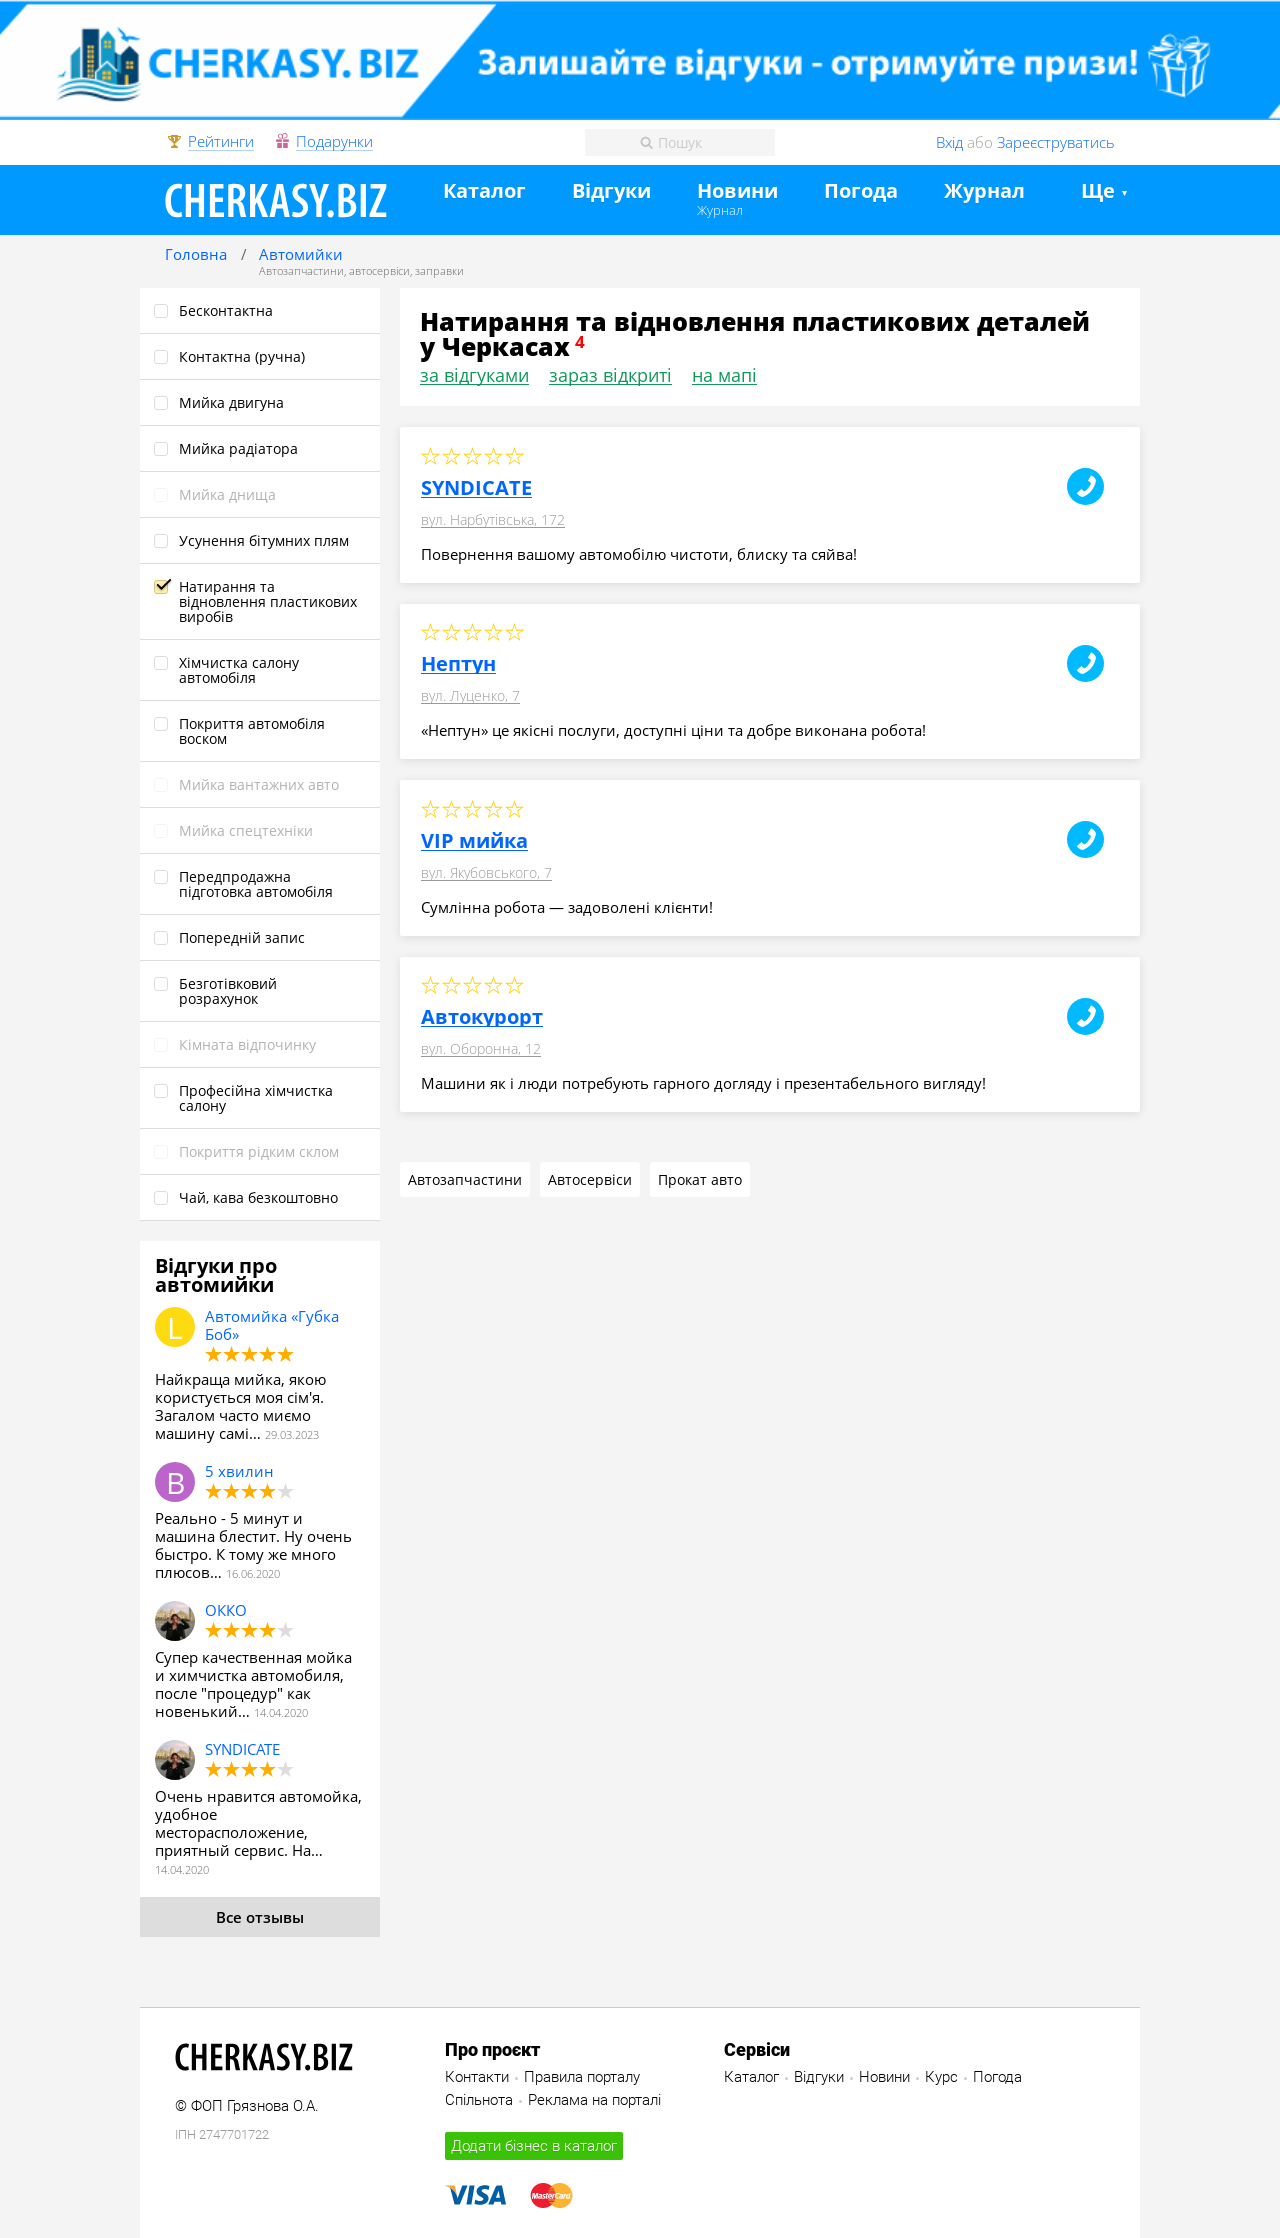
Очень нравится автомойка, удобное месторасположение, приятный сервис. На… (258, 1823)
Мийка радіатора (238, 448)
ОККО (226, 1610)
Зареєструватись (1056, 142)
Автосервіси (590, 1179)
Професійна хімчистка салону (256, 1098)
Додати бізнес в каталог (534, 2146)
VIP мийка (474, 841)
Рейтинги (221, 142)
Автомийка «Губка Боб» (272, 1325)
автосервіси (379, 270)
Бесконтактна (226, 310)
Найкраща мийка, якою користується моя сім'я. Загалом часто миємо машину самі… (240, 1406)
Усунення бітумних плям (264, 540)
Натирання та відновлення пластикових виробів (268, 601)
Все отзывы (260, 1917)
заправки (439, 270)
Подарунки (334, 142)
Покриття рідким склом (259, 1151)
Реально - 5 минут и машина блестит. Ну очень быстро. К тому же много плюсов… (253, 1545)
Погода (861, 191)
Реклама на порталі (594, 2100)
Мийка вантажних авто (259, 784)
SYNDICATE (242, 1749)
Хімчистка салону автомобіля (239, 670)
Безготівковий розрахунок (228, 991)
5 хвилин (239, 1471)
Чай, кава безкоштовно (258, 1197)
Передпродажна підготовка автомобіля (256, 884)
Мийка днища (227, 494)
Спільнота (479, 2100)
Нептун (458, 664)
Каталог (484, 191)
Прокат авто (700, 1179)
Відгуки (611, 191)
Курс (941, 2077)
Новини (737, 191)
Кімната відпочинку (247, 1044)
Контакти (477, 2077)
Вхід (949, 142)
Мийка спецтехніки (246, 830)
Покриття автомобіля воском (252, 731)
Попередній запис (242, 937)
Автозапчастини (301, 270)
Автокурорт (482, 1017)
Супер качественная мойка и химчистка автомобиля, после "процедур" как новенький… (253, 1684)
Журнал (720, 210)
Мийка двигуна (231, 402)
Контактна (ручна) (242, 356)
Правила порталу (582, 2077)
